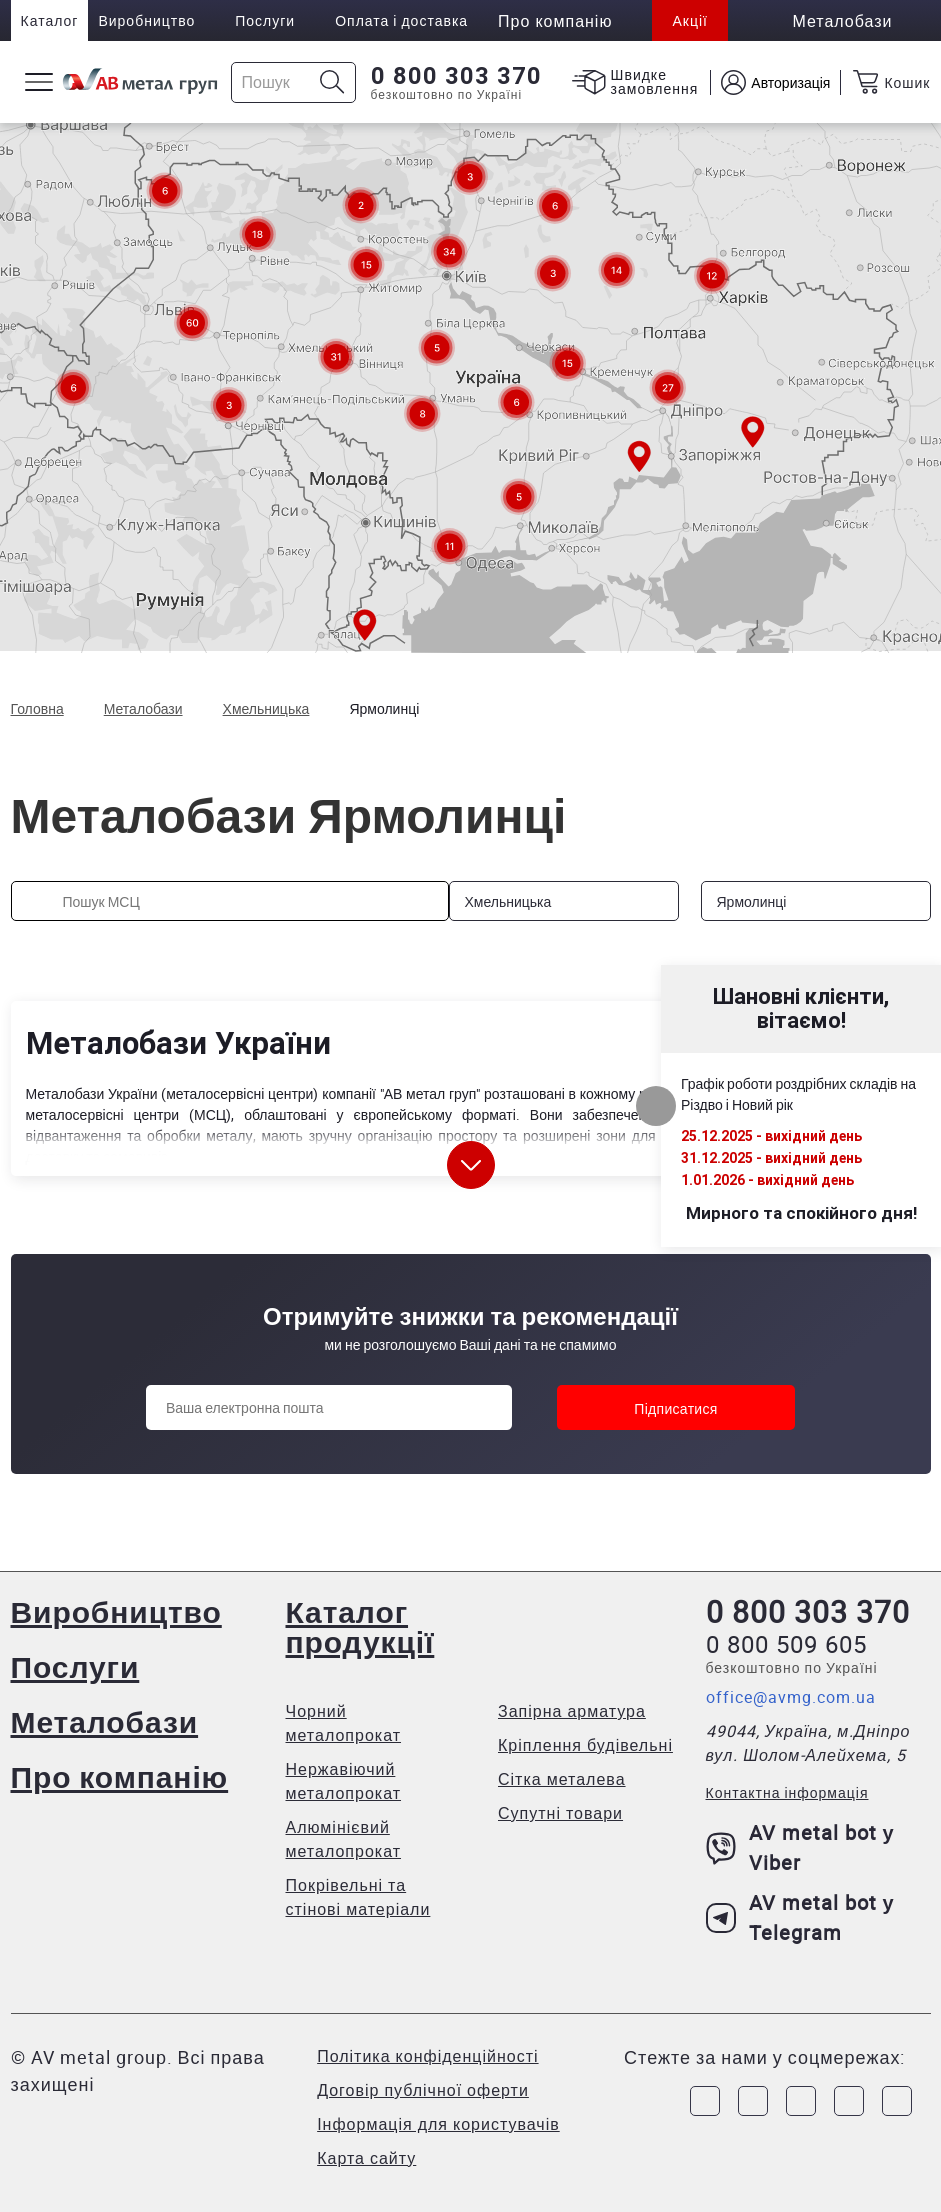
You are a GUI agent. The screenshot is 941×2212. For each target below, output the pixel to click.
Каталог (50, 20)
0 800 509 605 (786, 1644)
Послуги (265, 20)
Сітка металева (562, 1779)
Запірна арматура (572, 1711)
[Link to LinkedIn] (849, 2101)
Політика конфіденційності (427, 2056)
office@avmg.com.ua (791, 1697)
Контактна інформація (787, 1792)
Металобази (105, 1721)
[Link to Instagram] (753, 2101)
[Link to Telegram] (801, 2101)
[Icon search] (332, 82)
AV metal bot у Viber (800, 1847)
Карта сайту (366, 2158)
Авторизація (790, 82)
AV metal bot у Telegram (800, 1917)
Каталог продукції (360, 1626)
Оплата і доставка (401, 20)
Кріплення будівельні (585, 1745)
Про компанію (120, 1776)
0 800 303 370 (456, 76)
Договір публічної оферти (423, 2090)
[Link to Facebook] (705, 2101)
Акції (689, 20)
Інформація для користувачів (438, 2124)
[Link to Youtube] (897, 2101)
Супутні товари (560, 1813)
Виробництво (146, 20)
